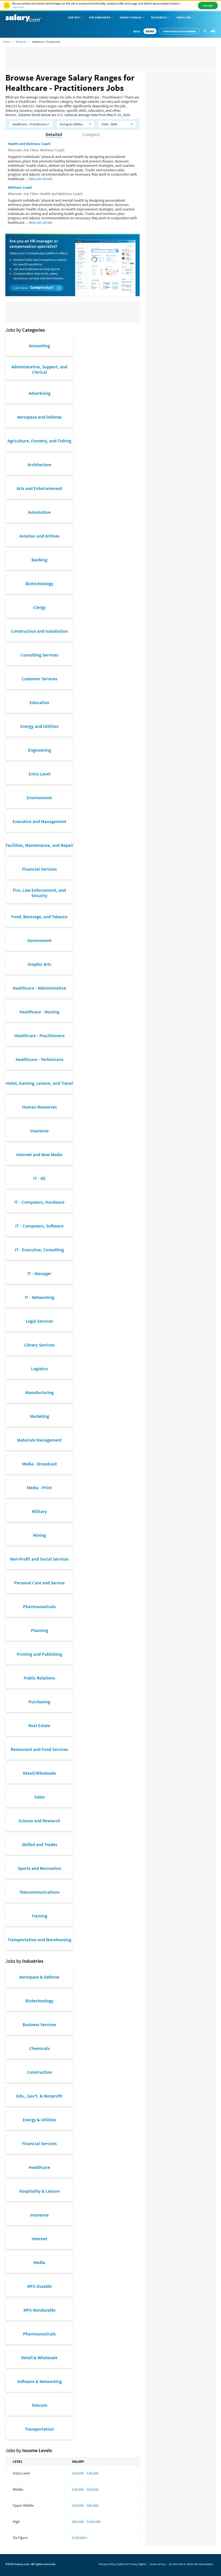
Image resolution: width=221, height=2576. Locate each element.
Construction (39, 2072)
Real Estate (39, 1725)
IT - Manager (39, 1273)
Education (39, 702)
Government (39, 940)
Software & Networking (39, 2381)
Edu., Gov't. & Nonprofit (39, 2096)
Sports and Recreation (39, 1868)
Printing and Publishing (39, 1654)
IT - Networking (39, 1297)
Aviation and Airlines (39, 536)
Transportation (39, 2429)
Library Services (39, 1345)
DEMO (150, 31)
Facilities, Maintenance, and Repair (39, 845)
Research (21, 41)
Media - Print (39, 1487)
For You (75, 18)
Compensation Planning (179, 31)
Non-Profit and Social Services (39, 1559)
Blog (136, 31)
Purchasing (39, 1702)
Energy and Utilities (39, 726)
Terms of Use (158, 2564)
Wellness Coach (20, 187)
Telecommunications (39, 1892)
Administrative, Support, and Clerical (39, 369)
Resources (160, 18)
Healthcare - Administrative (39, 988)
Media (39, 2262)
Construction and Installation (39, 631)
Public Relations (39, 1678)
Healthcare (39, 2167)
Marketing (39, 1416)
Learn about (36, 288)
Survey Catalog (132, 18)
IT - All (39, 1178)
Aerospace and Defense (39, 417)
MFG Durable (39, 2286)
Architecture (39, 464)
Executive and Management (39, 821)
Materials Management (39, 1440)
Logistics (39, 1368)
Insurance (39, 1131)
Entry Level (39, 774)
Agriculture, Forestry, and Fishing (39, 441)
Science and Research (39, 1821)
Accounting (39, 345)
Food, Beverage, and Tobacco (39, 916)
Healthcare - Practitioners (39, 1035)
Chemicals (39, 2048)
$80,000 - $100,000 (86, 2521)
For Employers (101, 18)
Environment (39, 797)
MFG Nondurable (39, 2310)
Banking (39, 560)
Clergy (39, 607)
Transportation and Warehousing (39, 1939)
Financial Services (39, 869)
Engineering (39, 750)
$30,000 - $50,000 (85, 2489)
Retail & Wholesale (39, 2357)
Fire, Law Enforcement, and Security (39, 892)
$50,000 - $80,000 (85, 2505)
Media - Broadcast (39, 1464)
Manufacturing (39, 1392)
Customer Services (39, 679)
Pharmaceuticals (39, 1606)
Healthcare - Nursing (39, 1012)
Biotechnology (39, 583)
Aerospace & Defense (39, 1977)
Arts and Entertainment (39, 488)
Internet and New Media (39, 1154)
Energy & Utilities (39, 2120)
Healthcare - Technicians (39, 1059)
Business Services (39, 2024)
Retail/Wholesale (39, 1773)
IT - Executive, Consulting (39, 1250)
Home (6, 41)
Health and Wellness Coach (29, 143)
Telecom (39, 2405)
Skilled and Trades (39, 1844)
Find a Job (185, 18)
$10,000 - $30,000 (85, 2473)
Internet (39, 2238)
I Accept (208, 5)
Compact (91, 134)
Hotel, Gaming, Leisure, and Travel (39, 1083)
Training (39, 1916)
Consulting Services (39, 655)
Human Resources (39, 1107)
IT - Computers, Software (39, 1226)
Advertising (39, 393)
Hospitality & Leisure (39, 2191)
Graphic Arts (39, 964)
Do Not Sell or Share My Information (191, 2564)
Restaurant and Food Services (39, 1749)
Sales (39, 1797)
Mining (39, 1535)
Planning (39, 1630)
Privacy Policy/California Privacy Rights (122, 2564)
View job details (41, 178)
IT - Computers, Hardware (39, 1202)
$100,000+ (79, 2537)
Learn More (18, 7)
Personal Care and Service (39, 1583)
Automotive (39, 512)
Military (39, 1511)
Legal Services (39, 1321)
